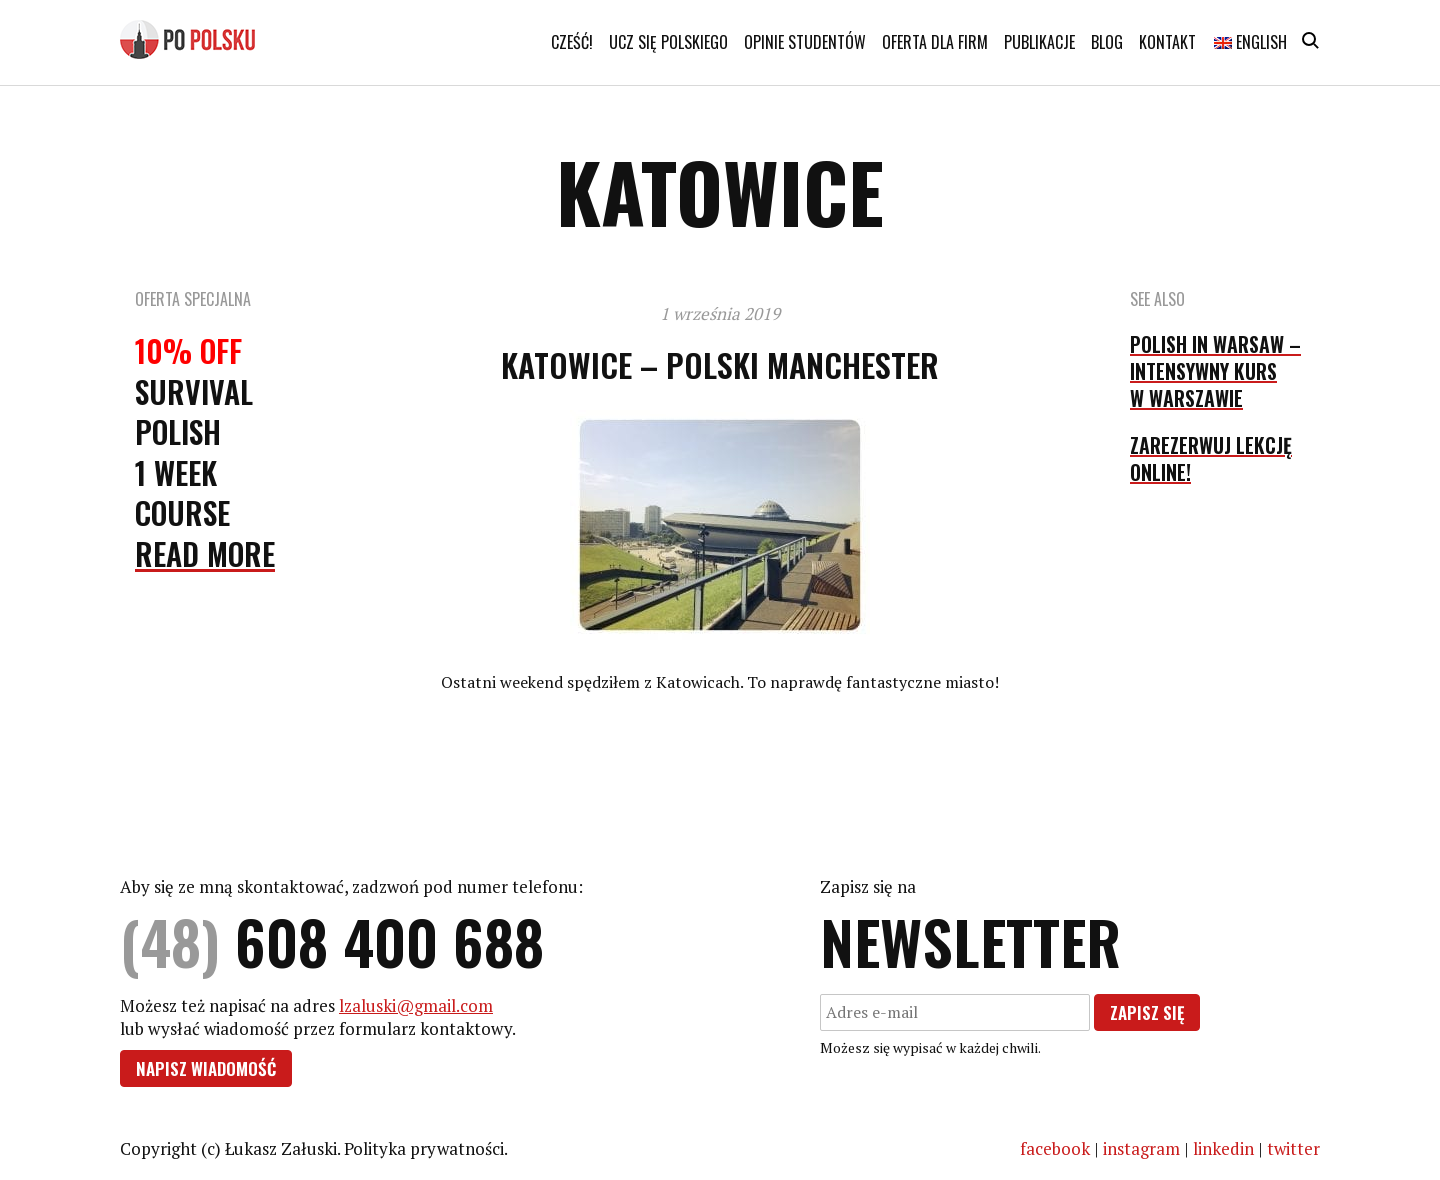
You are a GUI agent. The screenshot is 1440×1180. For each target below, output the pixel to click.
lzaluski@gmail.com (416, 1005)
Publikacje (1039, 42)
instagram (1141, 1148)
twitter (1293, 1148)
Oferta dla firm (935, 42)
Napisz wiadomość (206, 1068)
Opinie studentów (805, 42)
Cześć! (572, 42)
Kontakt (1167, 42)
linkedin (1223, 1148)
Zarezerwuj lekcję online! (1211, 458)
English (1250, 42)
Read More (205, 553)
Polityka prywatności (424, 1148)
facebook (1055, 1148)
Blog (1107, 42)
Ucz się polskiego (668, 42)
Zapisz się (1147, 1012)
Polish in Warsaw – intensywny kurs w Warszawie (1215, 371)
